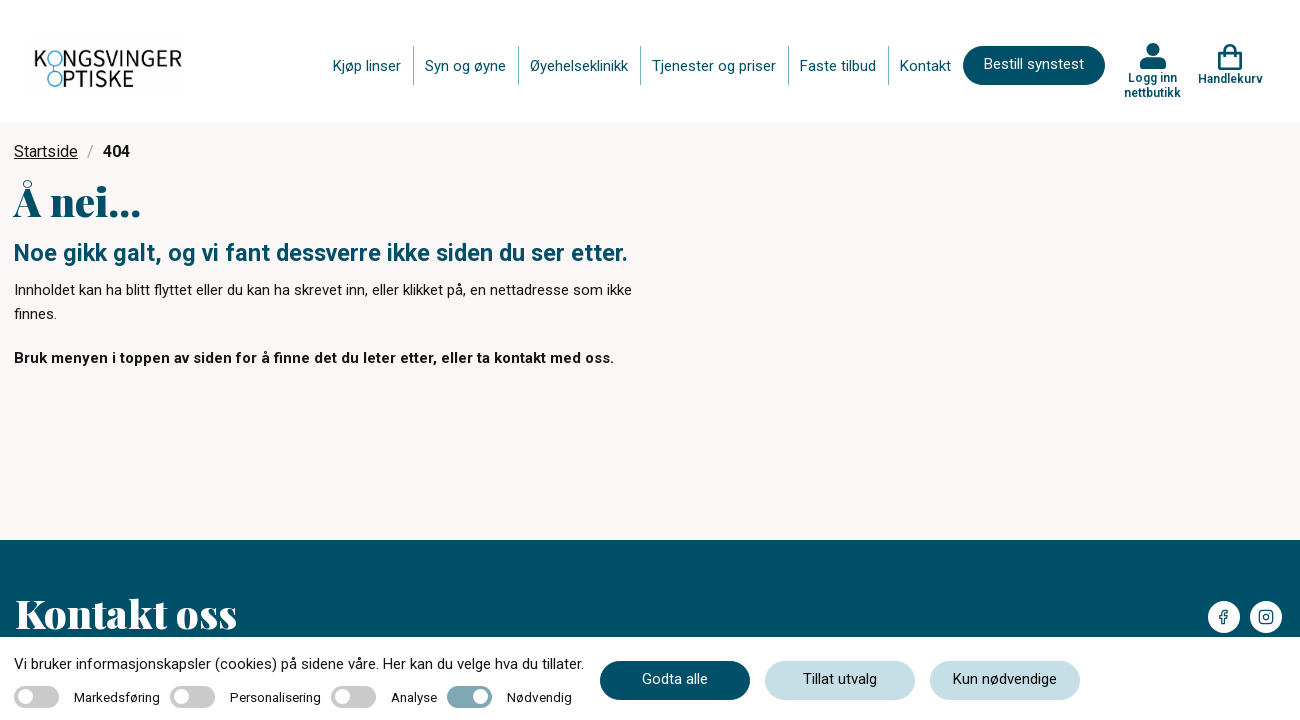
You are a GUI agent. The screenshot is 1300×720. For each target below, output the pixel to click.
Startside (46, 151)
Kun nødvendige (1005, 679)
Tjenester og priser (714, 66)
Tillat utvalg (840, 679)
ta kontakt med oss (543, 358)
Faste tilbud (838, 66)
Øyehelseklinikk (579, 66)
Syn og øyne (465, 66)
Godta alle (675, 679)
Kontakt (925, 66)
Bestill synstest (1034, 64)
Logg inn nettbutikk (1152, 85)
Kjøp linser (367, 66)
